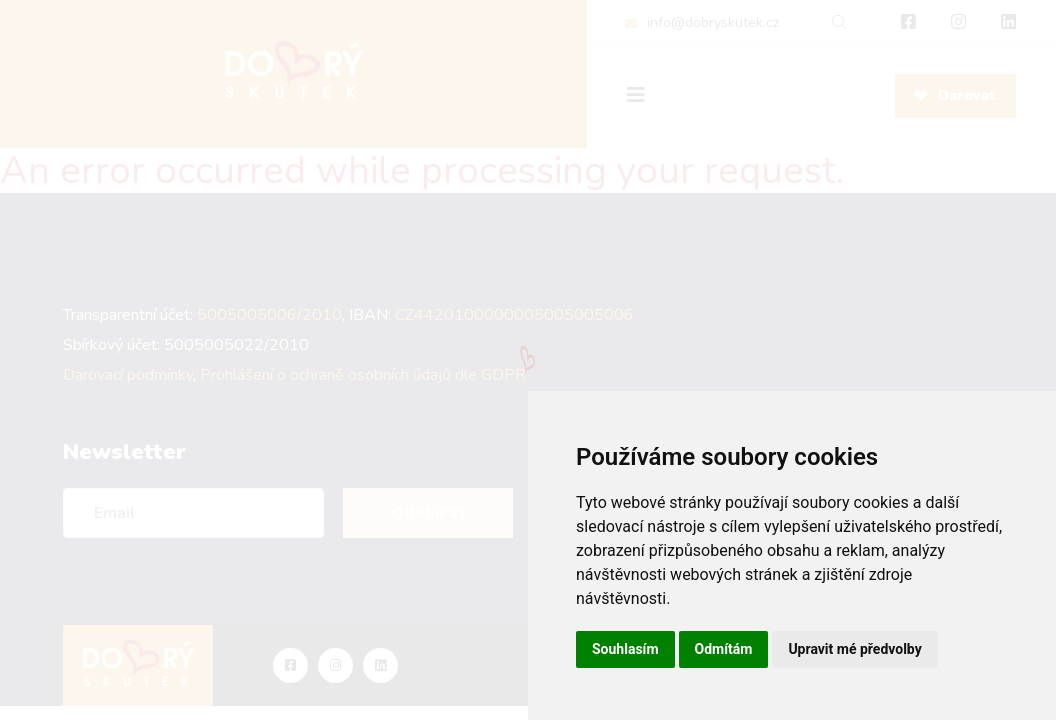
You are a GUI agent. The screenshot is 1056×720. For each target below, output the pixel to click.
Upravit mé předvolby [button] (854, 649)
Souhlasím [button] (625, 649)
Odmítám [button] (724, 649)
